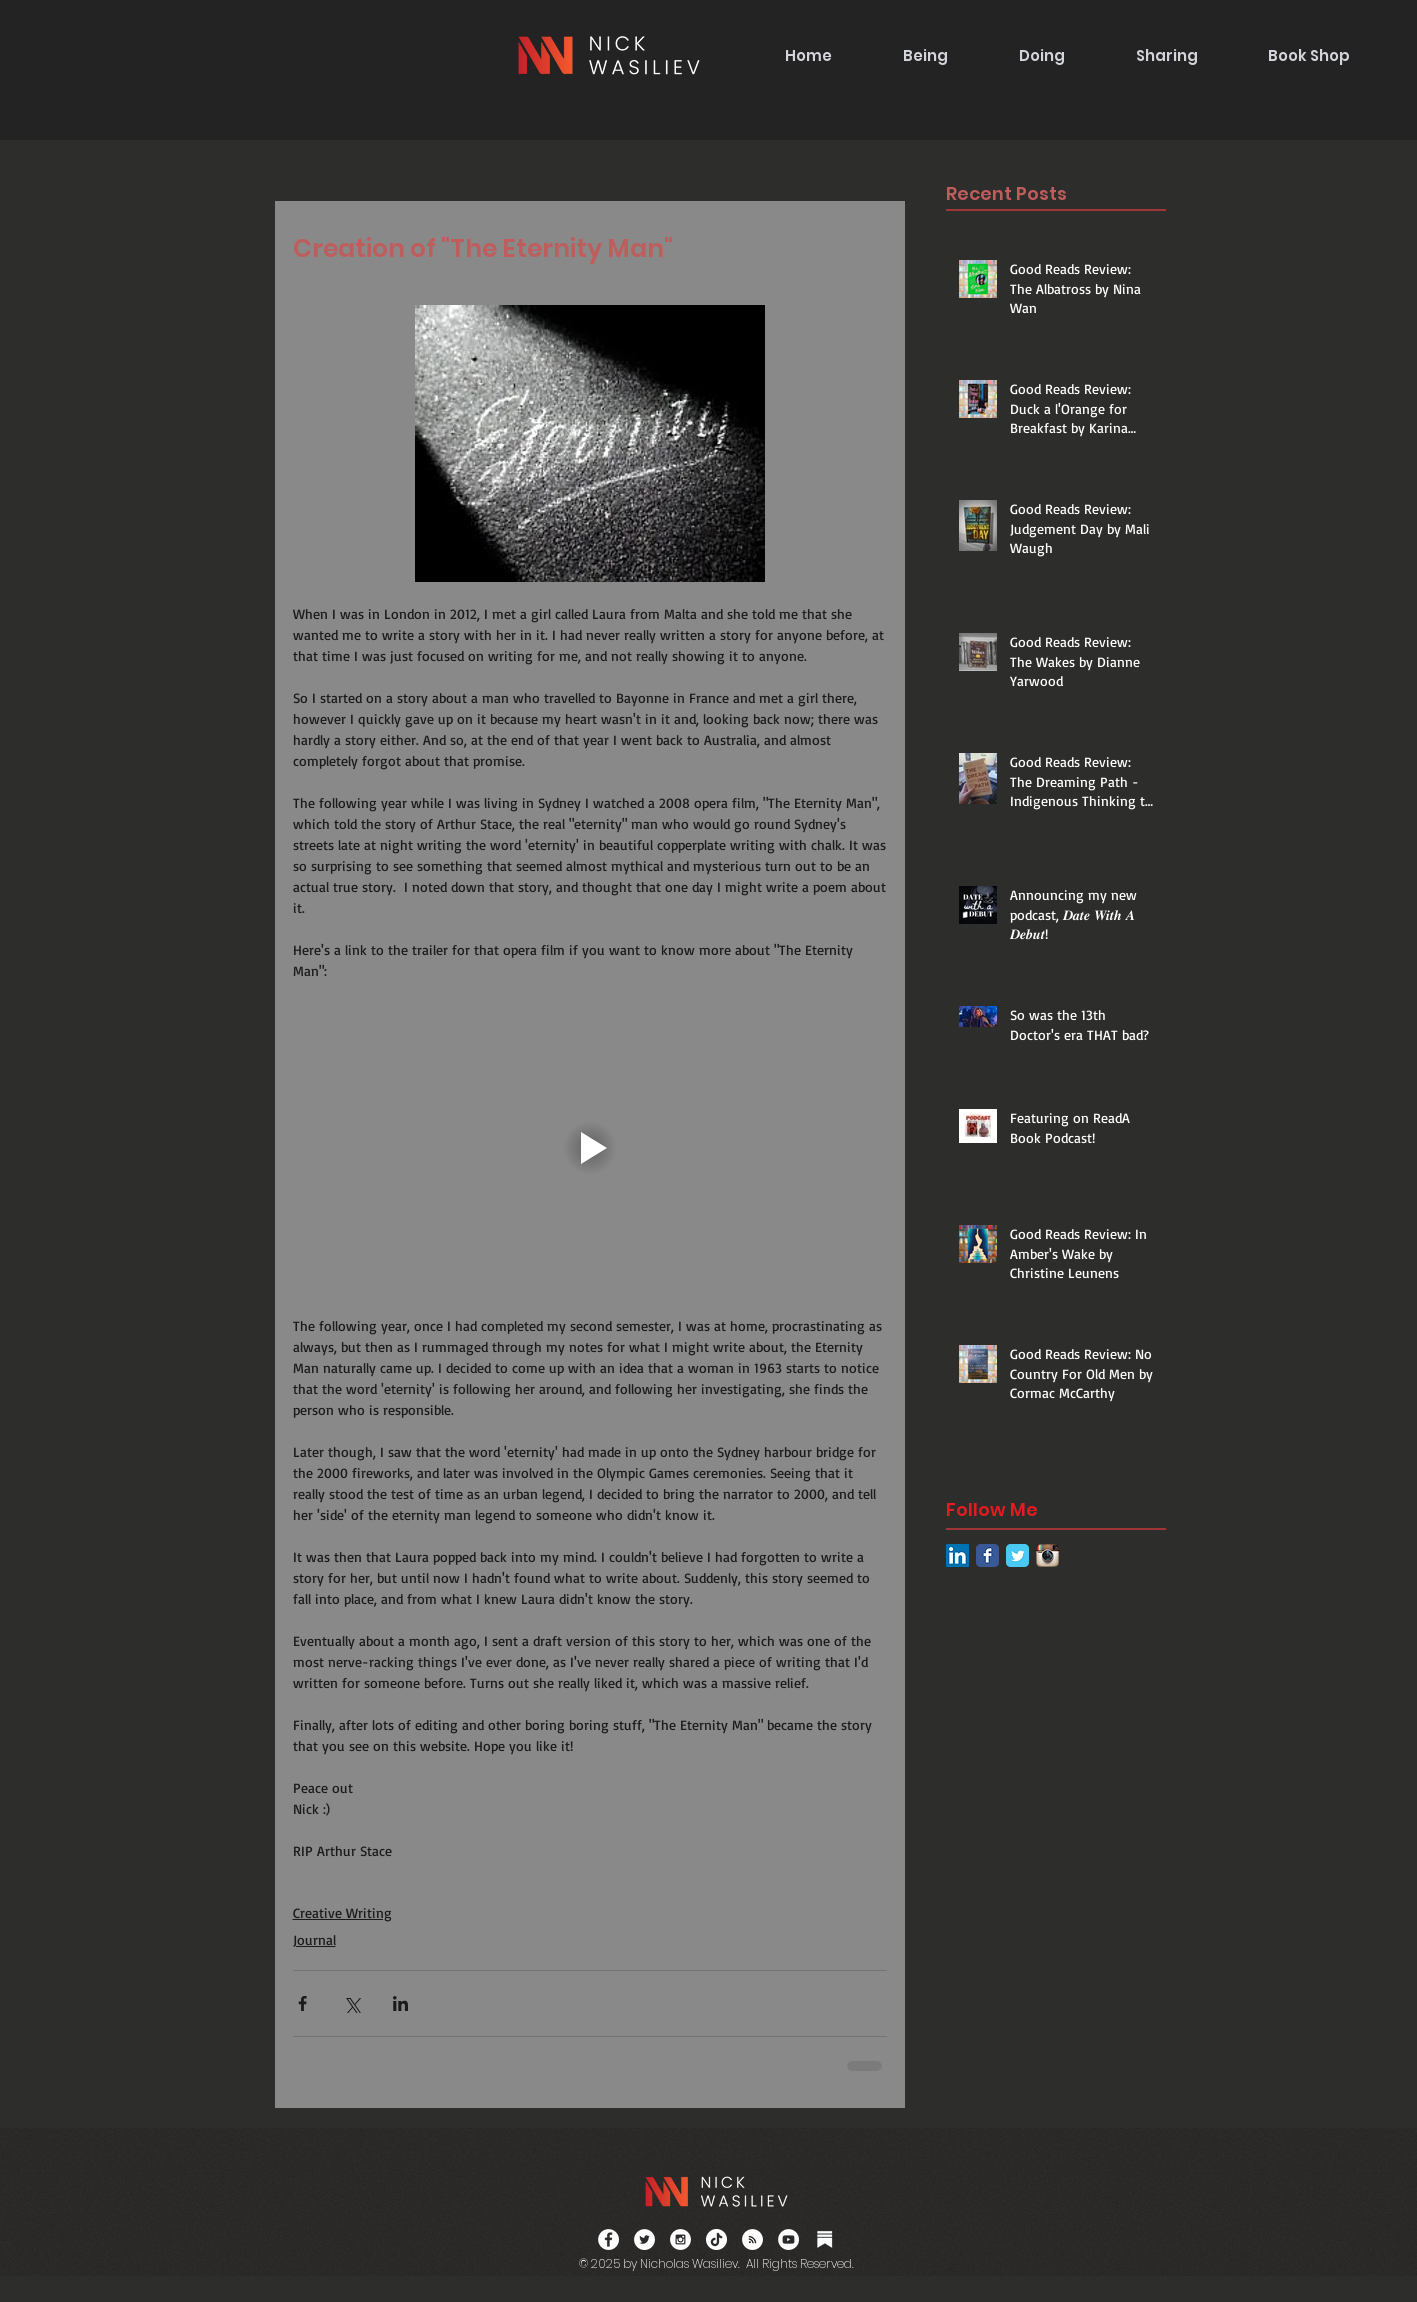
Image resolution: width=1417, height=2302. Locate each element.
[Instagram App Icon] (1047, 1555)
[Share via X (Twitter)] (351, 2003)
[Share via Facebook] (302, 2003)
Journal (314, 1939)
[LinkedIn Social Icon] (957, 1555)
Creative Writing (342, 1912)
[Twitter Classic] (1017, 1555)
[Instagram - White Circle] (680, 2239)
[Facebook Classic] (987, 1555)
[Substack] (824, 2239)
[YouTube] (788, 2239)
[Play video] (590, 1148)
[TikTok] (716, 2239)
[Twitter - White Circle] (644, 2239)
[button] (925, 55)
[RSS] (752, 2239)
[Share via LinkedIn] (400, 2003)
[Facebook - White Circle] (608, 2239)
